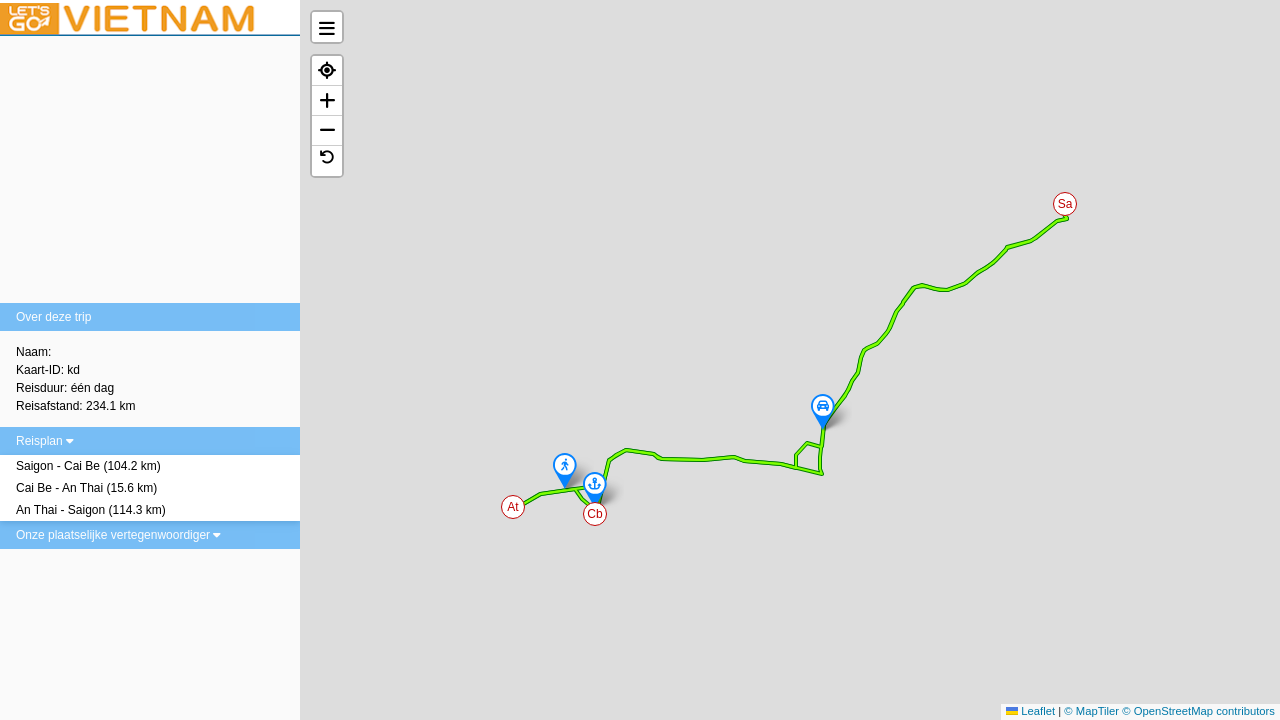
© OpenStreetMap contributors (1198, 711)
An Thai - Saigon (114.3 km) (91, 510)
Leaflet (1030, 711)
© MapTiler (1091, 711)
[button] (1066, 205)
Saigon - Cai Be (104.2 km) (88, 466)
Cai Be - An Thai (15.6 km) (86, 488)
